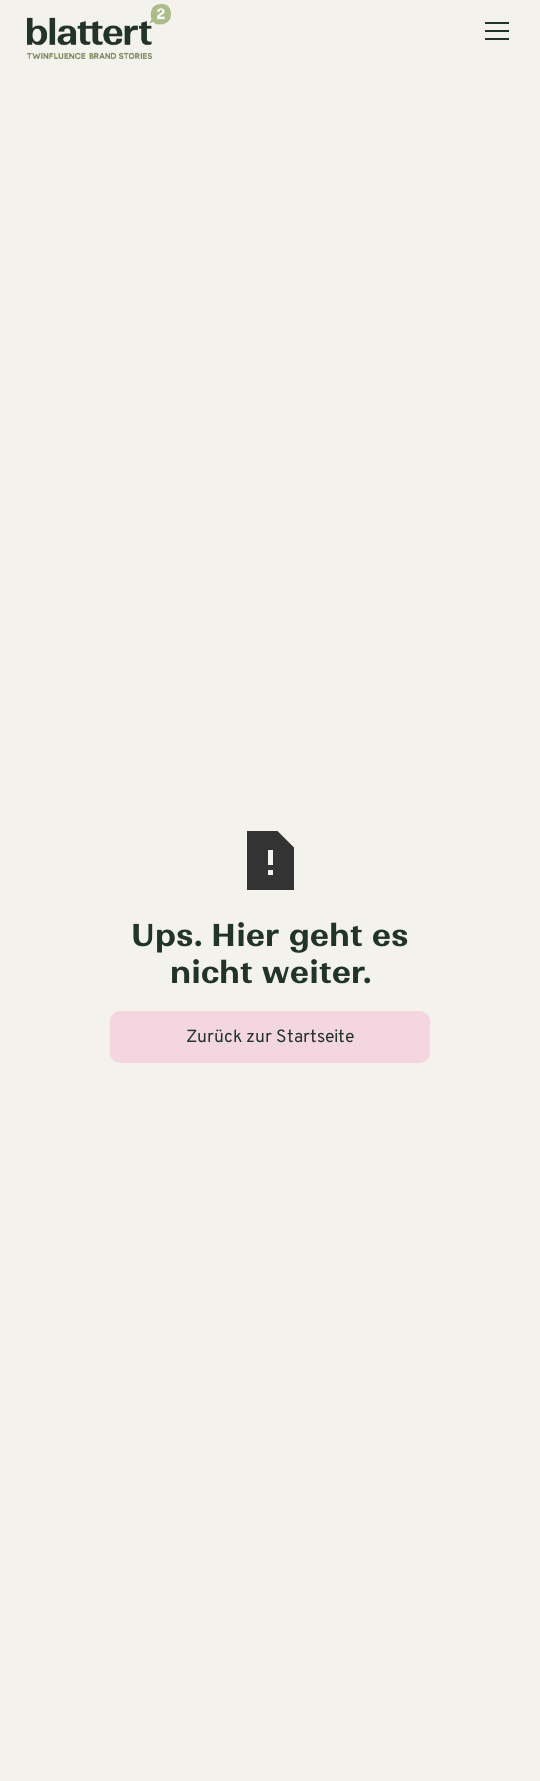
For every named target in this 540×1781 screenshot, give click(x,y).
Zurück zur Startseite (270, 1037)
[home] (99, 31)
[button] (493, 31)
